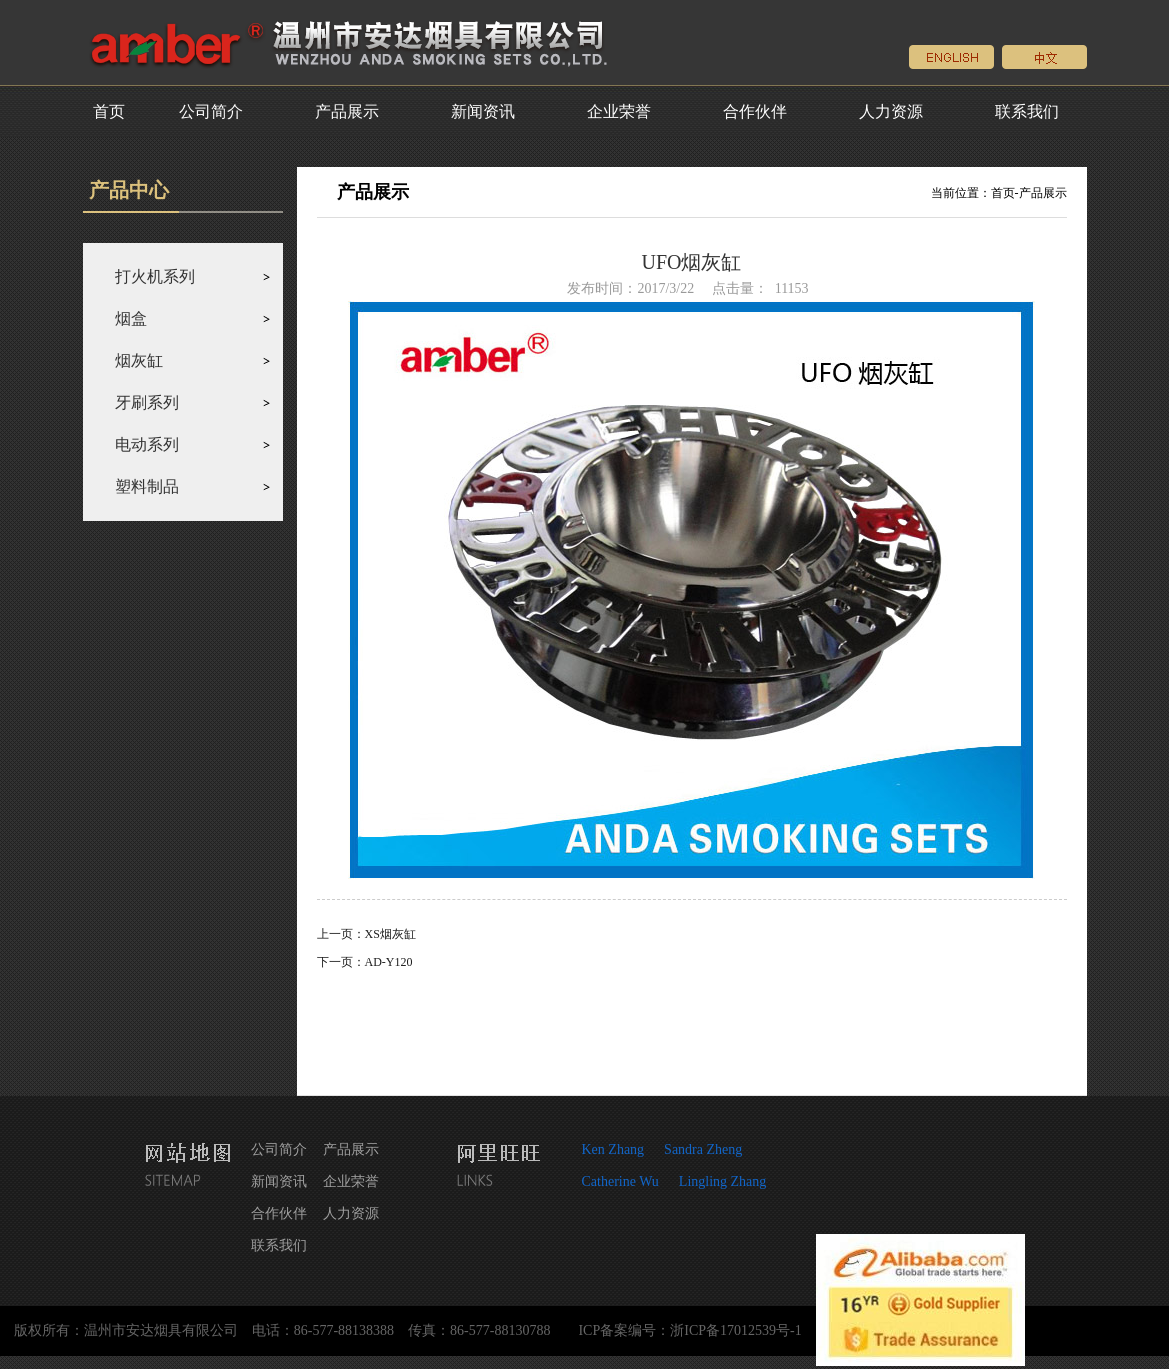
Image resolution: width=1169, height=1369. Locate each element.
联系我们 (1027, 111)
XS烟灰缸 (390, 934)
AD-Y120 (389, 962)
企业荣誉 (619, 111)
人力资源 (891, 111)
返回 (692, 1025)
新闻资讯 (483, 111)
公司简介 (211, 111)
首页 (109, 111)
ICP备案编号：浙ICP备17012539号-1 (689, 1330)
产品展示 (347, 111)
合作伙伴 (755, 111)
